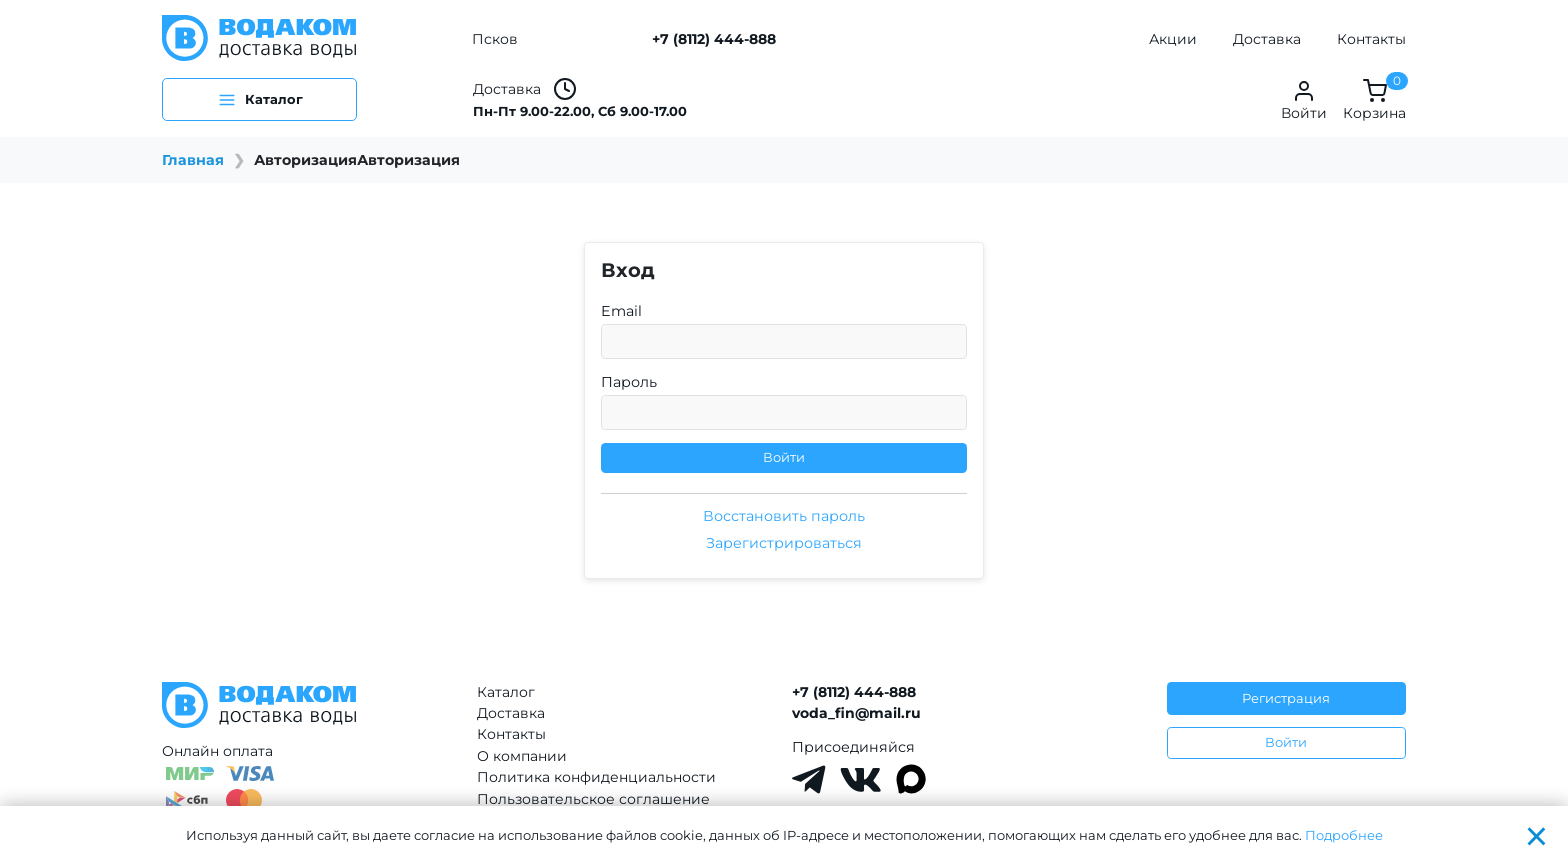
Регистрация (1286, 698)
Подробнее (1344, 835)
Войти (784, 457)
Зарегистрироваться (784, 543)
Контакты (1371, 39)
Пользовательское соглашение (593, 799)
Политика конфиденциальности (596, 777)
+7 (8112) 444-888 (714, 39)
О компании (522, 756)
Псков (495, 39)
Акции (1173, 39)
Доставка (1267, 39)
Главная (193, 160)
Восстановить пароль (784, 516)
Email (621, 311)
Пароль (629, 382)
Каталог (506, 692)
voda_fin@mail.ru (856, 713)
